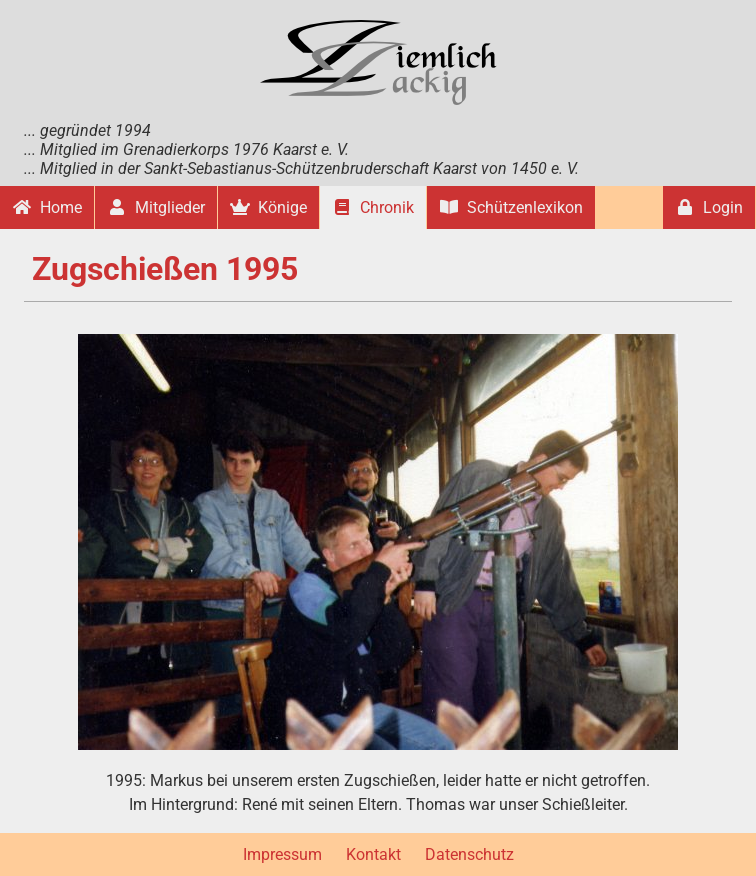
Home (47, 207)
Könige (268, 207)
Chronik (373, 207)
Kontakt (373, 854)
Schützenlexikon (511, 207)
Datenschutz (469, 854)
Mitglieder (156, 207)
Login (709, 207)
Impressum (282, 854)
